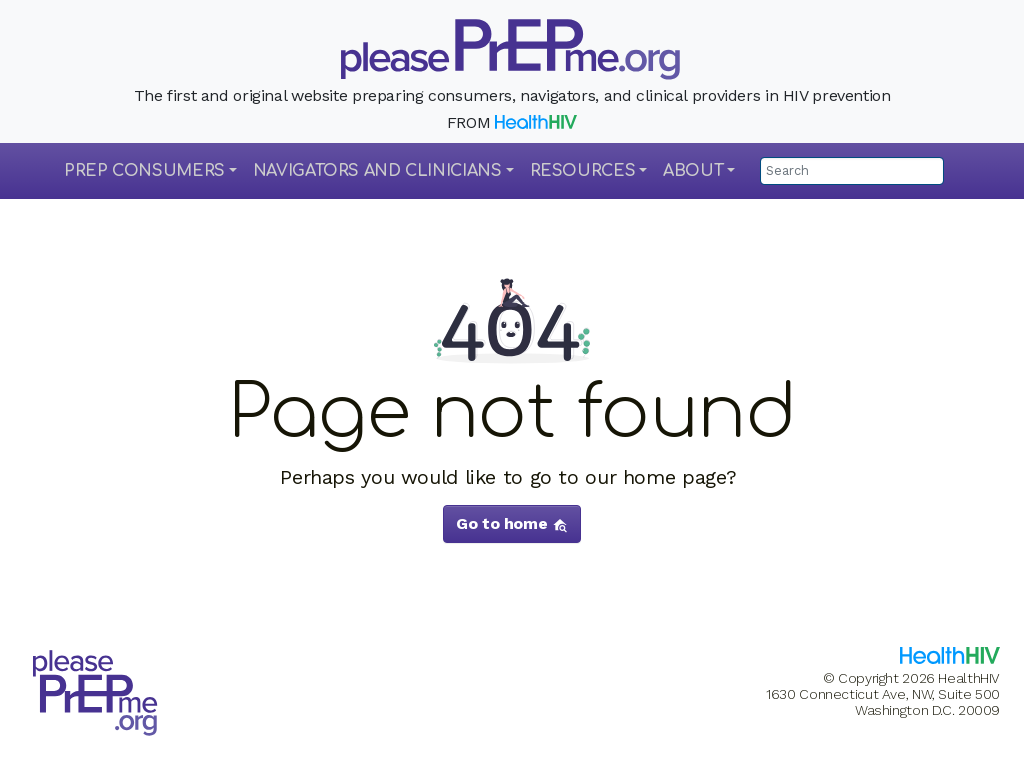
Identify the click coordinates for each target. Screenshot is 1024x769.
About (693, 171)
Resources (583, 171)
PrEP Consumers (144, 171)
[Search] (852, 171)
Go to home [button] (512, 523)
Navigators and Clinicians (377, 171)
